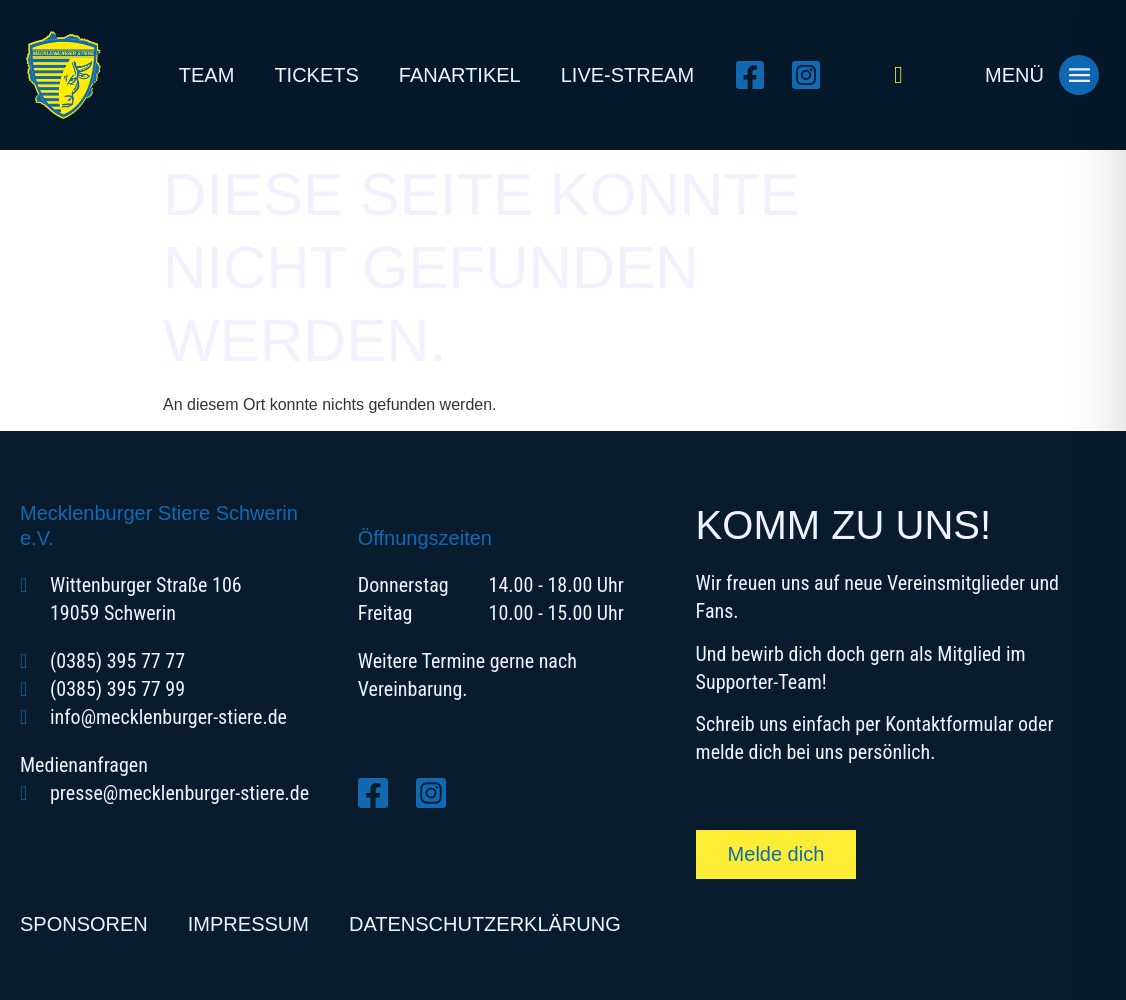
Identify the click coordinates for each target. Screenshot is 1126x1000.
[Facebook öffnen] (756, 75)
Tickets (316, 75)
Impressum (248, 924)
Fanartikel (460, 75)
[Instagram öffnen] (812, 75)
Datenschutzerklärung (485, 924)
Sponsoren (84, 924)
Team (207, 75)
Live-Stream (627, 75)
